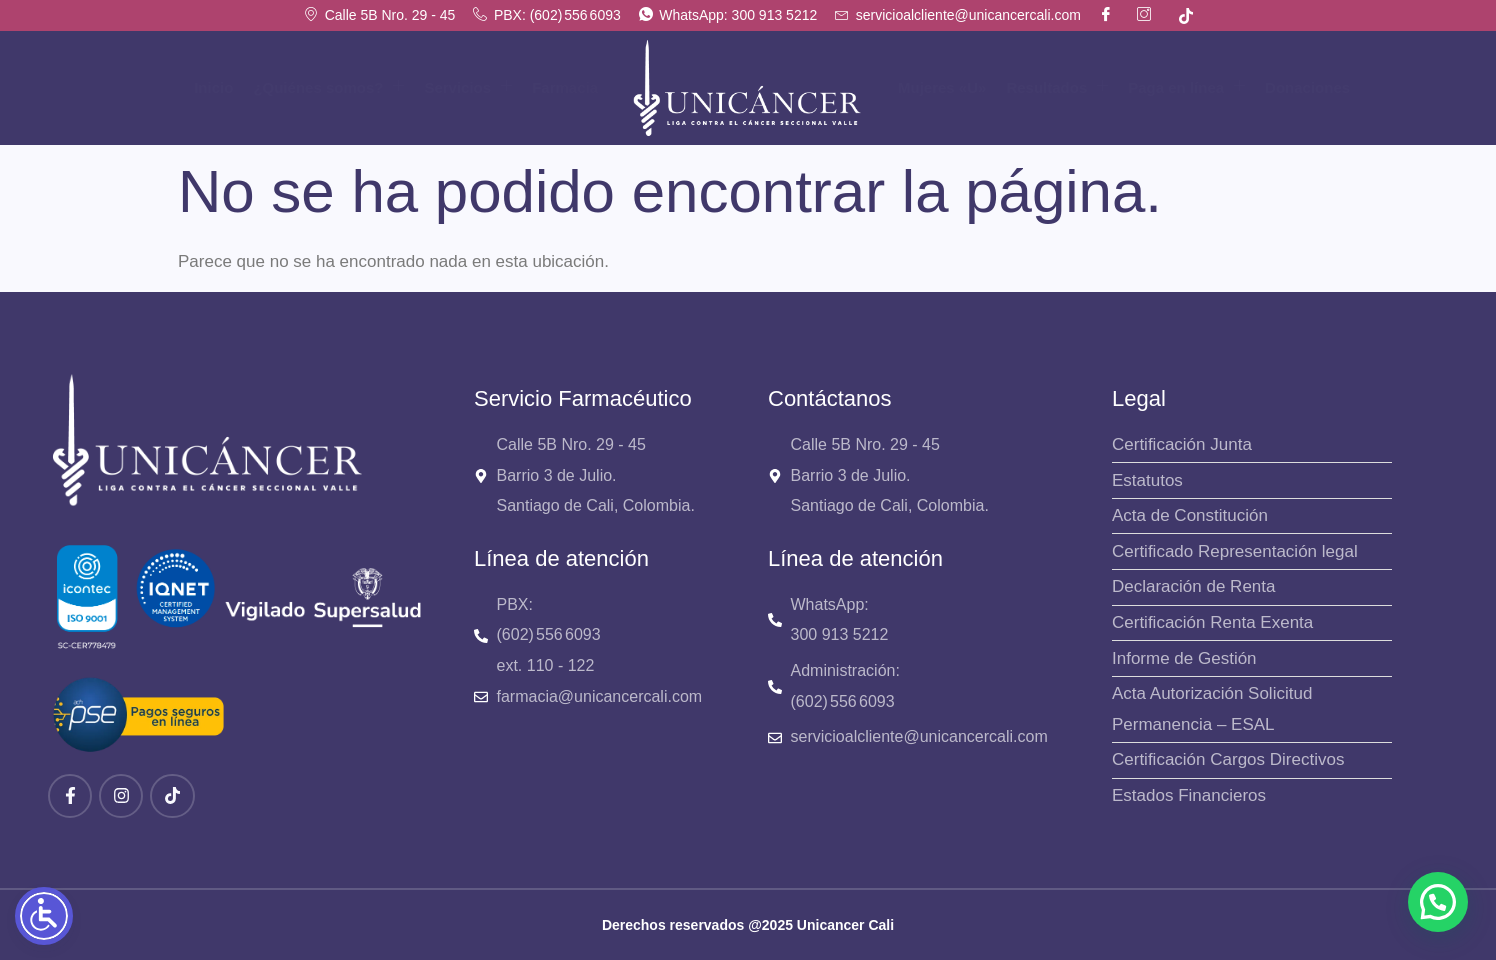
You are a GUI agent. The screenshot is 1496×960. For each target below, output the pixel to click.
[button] (1438, 902)
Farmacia (565, 87)
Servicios (468, 86)
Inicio (213, 87)
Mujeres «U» (942, 87)
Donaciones (1307, 87)
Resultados (1057, 86)
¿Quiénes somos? (328, 86)
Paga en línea (1186, 86)
